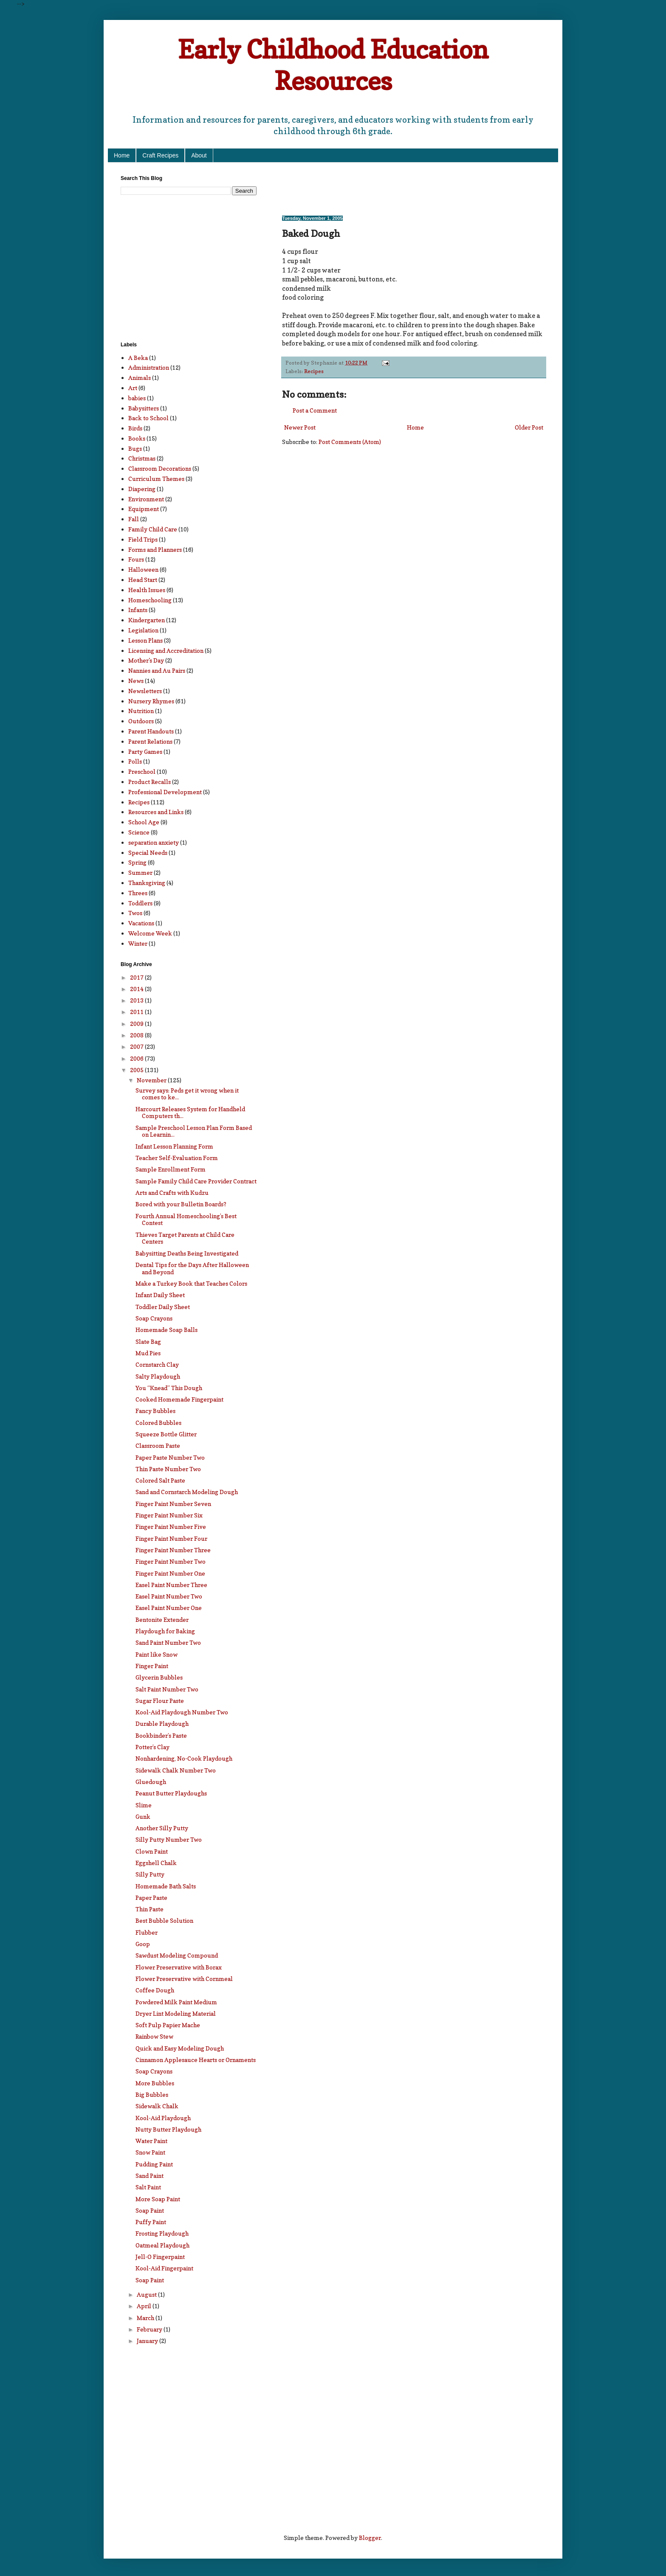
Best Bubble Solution (164, 1920)
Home (122, 155)
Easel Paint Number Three (171, 1584)
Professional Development (165, 791)
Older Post (529, 427)
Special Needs (147, 852)
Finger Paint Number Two (170, 1561)
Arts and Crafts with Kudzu (172, 1192)
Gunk (142, 1816)
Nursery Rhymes (151, 701)
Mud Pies (148, 1353)
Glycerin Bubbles (159, 1677)
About (199, 155)
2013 (137, 1000)
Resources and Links (155, 811)
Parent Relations (150, 741)
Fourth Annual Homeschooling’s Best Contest (186, 1219)
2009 (137, 1023)
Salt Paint (148, 2187)
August (147, 2294)
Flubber (146, 1932)
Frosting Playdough (162, 2233)
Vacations (141, 923)
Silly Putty (149, 1874)
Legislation (143, 630)
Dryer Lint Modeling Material (175, 2013)
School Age (143, 822)
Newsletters (145, 690)
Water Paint (151, 2140)
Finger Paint (151, 1665)
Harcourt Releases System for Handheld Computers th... (190, 1112)
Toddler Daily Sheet (162, 1306)
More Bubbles (154, 2083)
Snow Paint (150, 2152)
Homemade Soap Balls (166, 1329)
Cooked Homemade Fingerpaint (179, 1399)
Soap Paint (149, 2210)
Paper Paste (151, 1897)
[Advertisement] (381, 188)
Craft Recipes (160, 155)
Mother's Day (146, 660)
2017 (137, 977)
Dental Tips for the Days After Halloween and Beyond (192, 1268)
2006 (137, 1058)
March (146, 2317)
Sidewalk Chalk (156, 2106)
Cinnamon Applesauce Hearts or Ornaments (195, 2059)
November (152, 1080)
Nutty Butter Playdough (168, 2129)
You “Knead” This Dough (168, 1387)
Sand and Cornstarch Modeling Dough (186, 1491)
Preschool (141, 771)
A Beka (138, 357)
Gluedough (150, 1781)
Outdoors (141, 721)
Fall (133, 519)
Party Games (145, 751)
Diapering (141, 488)
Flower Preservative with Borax (178, 1967)
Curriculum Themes (156, 478)
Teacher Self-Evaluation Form (176, 1157)
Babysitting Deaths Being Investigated (186, 1253)
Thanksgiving (146, 882)
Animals (139, 377)
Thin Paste (149, 1909)
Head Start (142, 579)
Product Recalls (149, 781)
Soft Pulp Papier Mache (167, 2024)
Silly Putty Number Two (168, 1839)
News (136, 680)
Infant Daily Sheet (160, 1294)
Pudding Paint (154, 2164)
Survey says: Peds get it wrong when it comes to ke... (187, 1094)
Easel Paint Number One (168, 1607)
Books (136, 438)
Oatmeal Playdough (162, 2245)
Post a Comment (315, 410)
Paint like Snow (156, 1654)
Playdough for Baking (165, 1631)
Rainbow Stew (154, 2036)
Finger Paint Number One (170, 1573)
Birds (135, 428)
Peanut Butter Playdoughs (171, 1793)
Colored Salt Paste (160, 1480)
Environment (146, 499)
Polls (135, 761)
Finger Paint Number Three (173, 1549)
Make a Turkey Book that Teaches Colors (191, 1283)
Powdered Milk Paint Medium (176, 2002)
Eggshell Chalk (156, 1862)
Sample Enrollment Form (170, 1169)
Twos (135, 912)
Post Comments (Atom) (350, 441)
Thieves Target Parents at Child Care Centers (184, 1238)
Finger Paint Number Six (169, 1515)
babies (137, 398)
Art (132, 387)
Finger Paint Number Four (171, 1538)
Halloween (143, 569)
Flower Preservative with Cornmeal (184, 1978)
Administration (148, 367)
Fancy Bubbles (155, 1410)
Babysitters (143, 408)
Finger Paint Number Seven (173, 1503)
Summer (140, 872)
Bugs (135, 448)
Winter (137, 943)
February (150, 2329)
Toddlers (140, 903)
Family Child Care (152, 529)
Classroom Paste (157, 1445)
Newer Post (300, 427)
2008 (137, 1035)
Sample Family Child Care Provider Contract (196, 1181)
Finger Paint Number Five (170, 1526)
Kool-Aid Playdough (163, 2117)
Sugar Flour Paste (159, 1700)
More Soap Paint (157, 2198)
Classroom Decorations (159, 468)
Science (139, 832)
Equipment (143, 508)
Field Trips (143, 539)
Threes (137, 892)
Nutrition (141, 710)
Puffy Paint (150, 2221)
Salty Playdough (157, 1376)
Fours (136, 559)
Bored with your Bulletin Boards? (180, 1204)
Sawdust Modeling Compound (176, 1955)
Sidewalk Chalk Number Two (175, 1770)
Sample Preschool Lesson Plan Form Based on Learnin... (193, 1131)
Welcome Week (150, 933)
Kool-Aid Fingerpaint (164, 2268)
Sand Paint (149, 2175)
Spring (137, 862)
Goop (142, 1943)
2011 (137, 1011)
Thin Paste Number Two (168, 1468)
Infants (137, 609)
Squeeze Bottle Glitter (166, 1434)
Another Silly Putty (161, 1828)
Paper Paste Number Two (170, 1457)
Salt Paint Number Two (166, 1689)
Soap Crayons (153, 1318)
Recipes (314, 371)
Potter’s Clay (152, 1746)
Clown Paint (151, 1851)
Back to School (148, 417)
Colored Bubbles (158, 1422)
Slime (143, 1805)
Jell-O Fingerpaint (160, 2256)
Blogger (370, 2537)
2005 (137, 1069)
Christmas (141, 458)
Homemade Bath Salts (165, 1886)
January (148, 2340)
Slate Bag (148, 1341)
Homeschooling (150, 600)
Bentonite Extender (162, 1619)
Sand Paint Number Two (168, 1642)
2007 (137, 1046)
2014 (137, 988)
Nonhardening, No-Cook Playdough (183, 1758)
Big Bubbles (151, 2094)
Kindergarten (146, 620)
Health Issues (146, 589)
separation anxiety (153, 842)
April (144, 2305)
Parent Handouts (151, 731)
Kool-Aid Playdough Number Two (181, 1712)
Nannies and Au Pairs (156, 670)
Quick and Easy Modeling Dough (179, 2048)
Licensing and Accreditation (165, 650)
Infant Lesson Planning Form (174, 1146)
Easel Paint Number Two (168, 1596)
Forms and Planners (155, 549)
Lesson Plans (145, 640)
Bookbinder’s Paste (161, 1735)
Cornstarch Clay (157, 1364)
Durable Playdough (162, 1723)
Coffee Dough (154, 1990)
